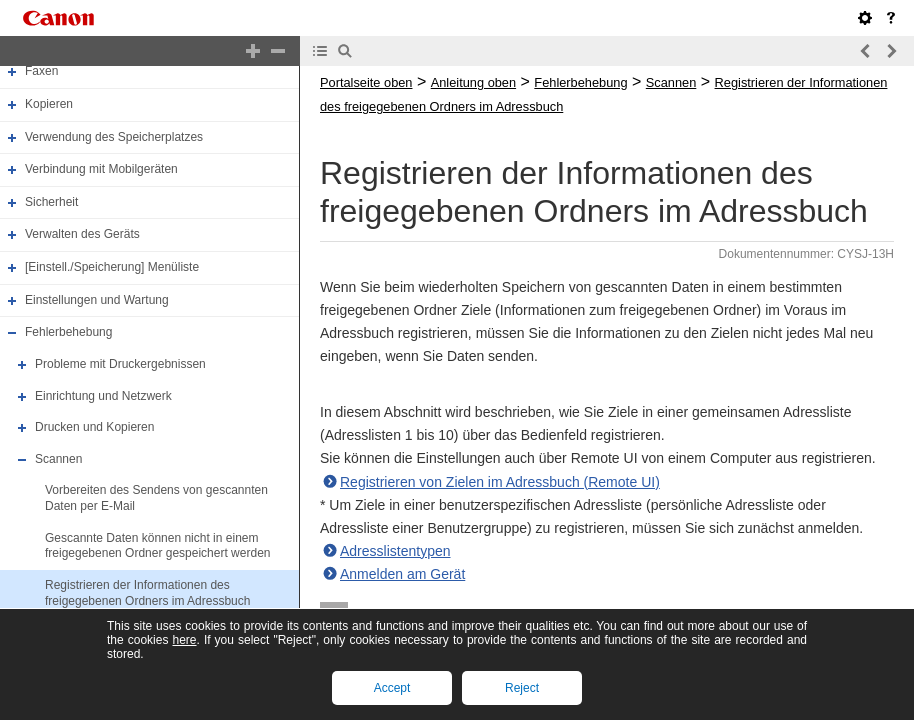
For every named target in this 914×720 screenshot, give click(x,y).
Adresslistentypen (395, 551)
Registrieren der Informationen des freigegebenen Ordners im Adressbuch (147, 593)
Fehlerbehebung (68, 332)
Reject (522, 688)
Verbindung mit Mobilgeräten (101, 169)
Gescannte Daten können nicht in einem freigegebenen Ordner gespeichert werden (157, 546)
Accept (392, 688)
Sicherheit (51, 202)
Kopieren (49, 104)
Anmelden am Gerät (402, 574)
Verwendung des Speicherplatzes (114, 137)
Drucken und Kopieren (94, 427)
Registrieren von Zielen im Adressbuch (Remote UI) (500, 482)
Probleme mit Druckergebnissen (120, 364)
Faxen (41, 71)
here (184, 640)
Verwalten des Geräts (82, 235)
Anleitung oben (473, 82)
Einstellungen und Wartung (97, 300)
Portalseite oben (366, 82)
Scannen (58, 459)
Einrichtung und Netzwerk (103, 396)
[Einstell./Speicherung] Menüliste (112, 267)
